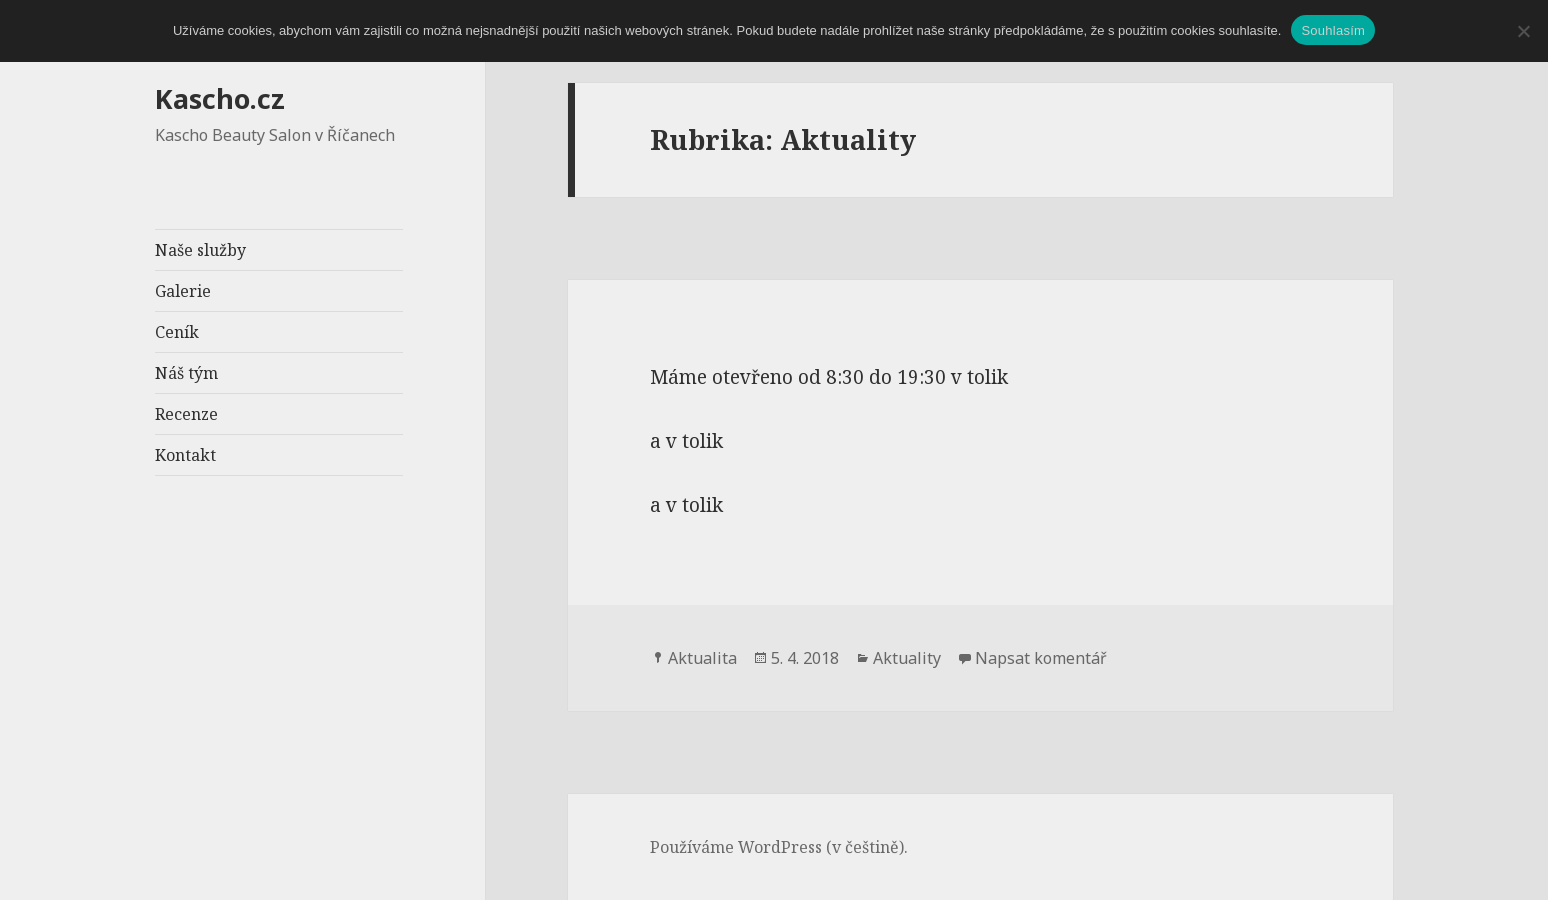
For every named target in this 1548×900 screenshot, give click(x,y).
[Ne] (1523, 31)
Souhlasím (1333, 30)
